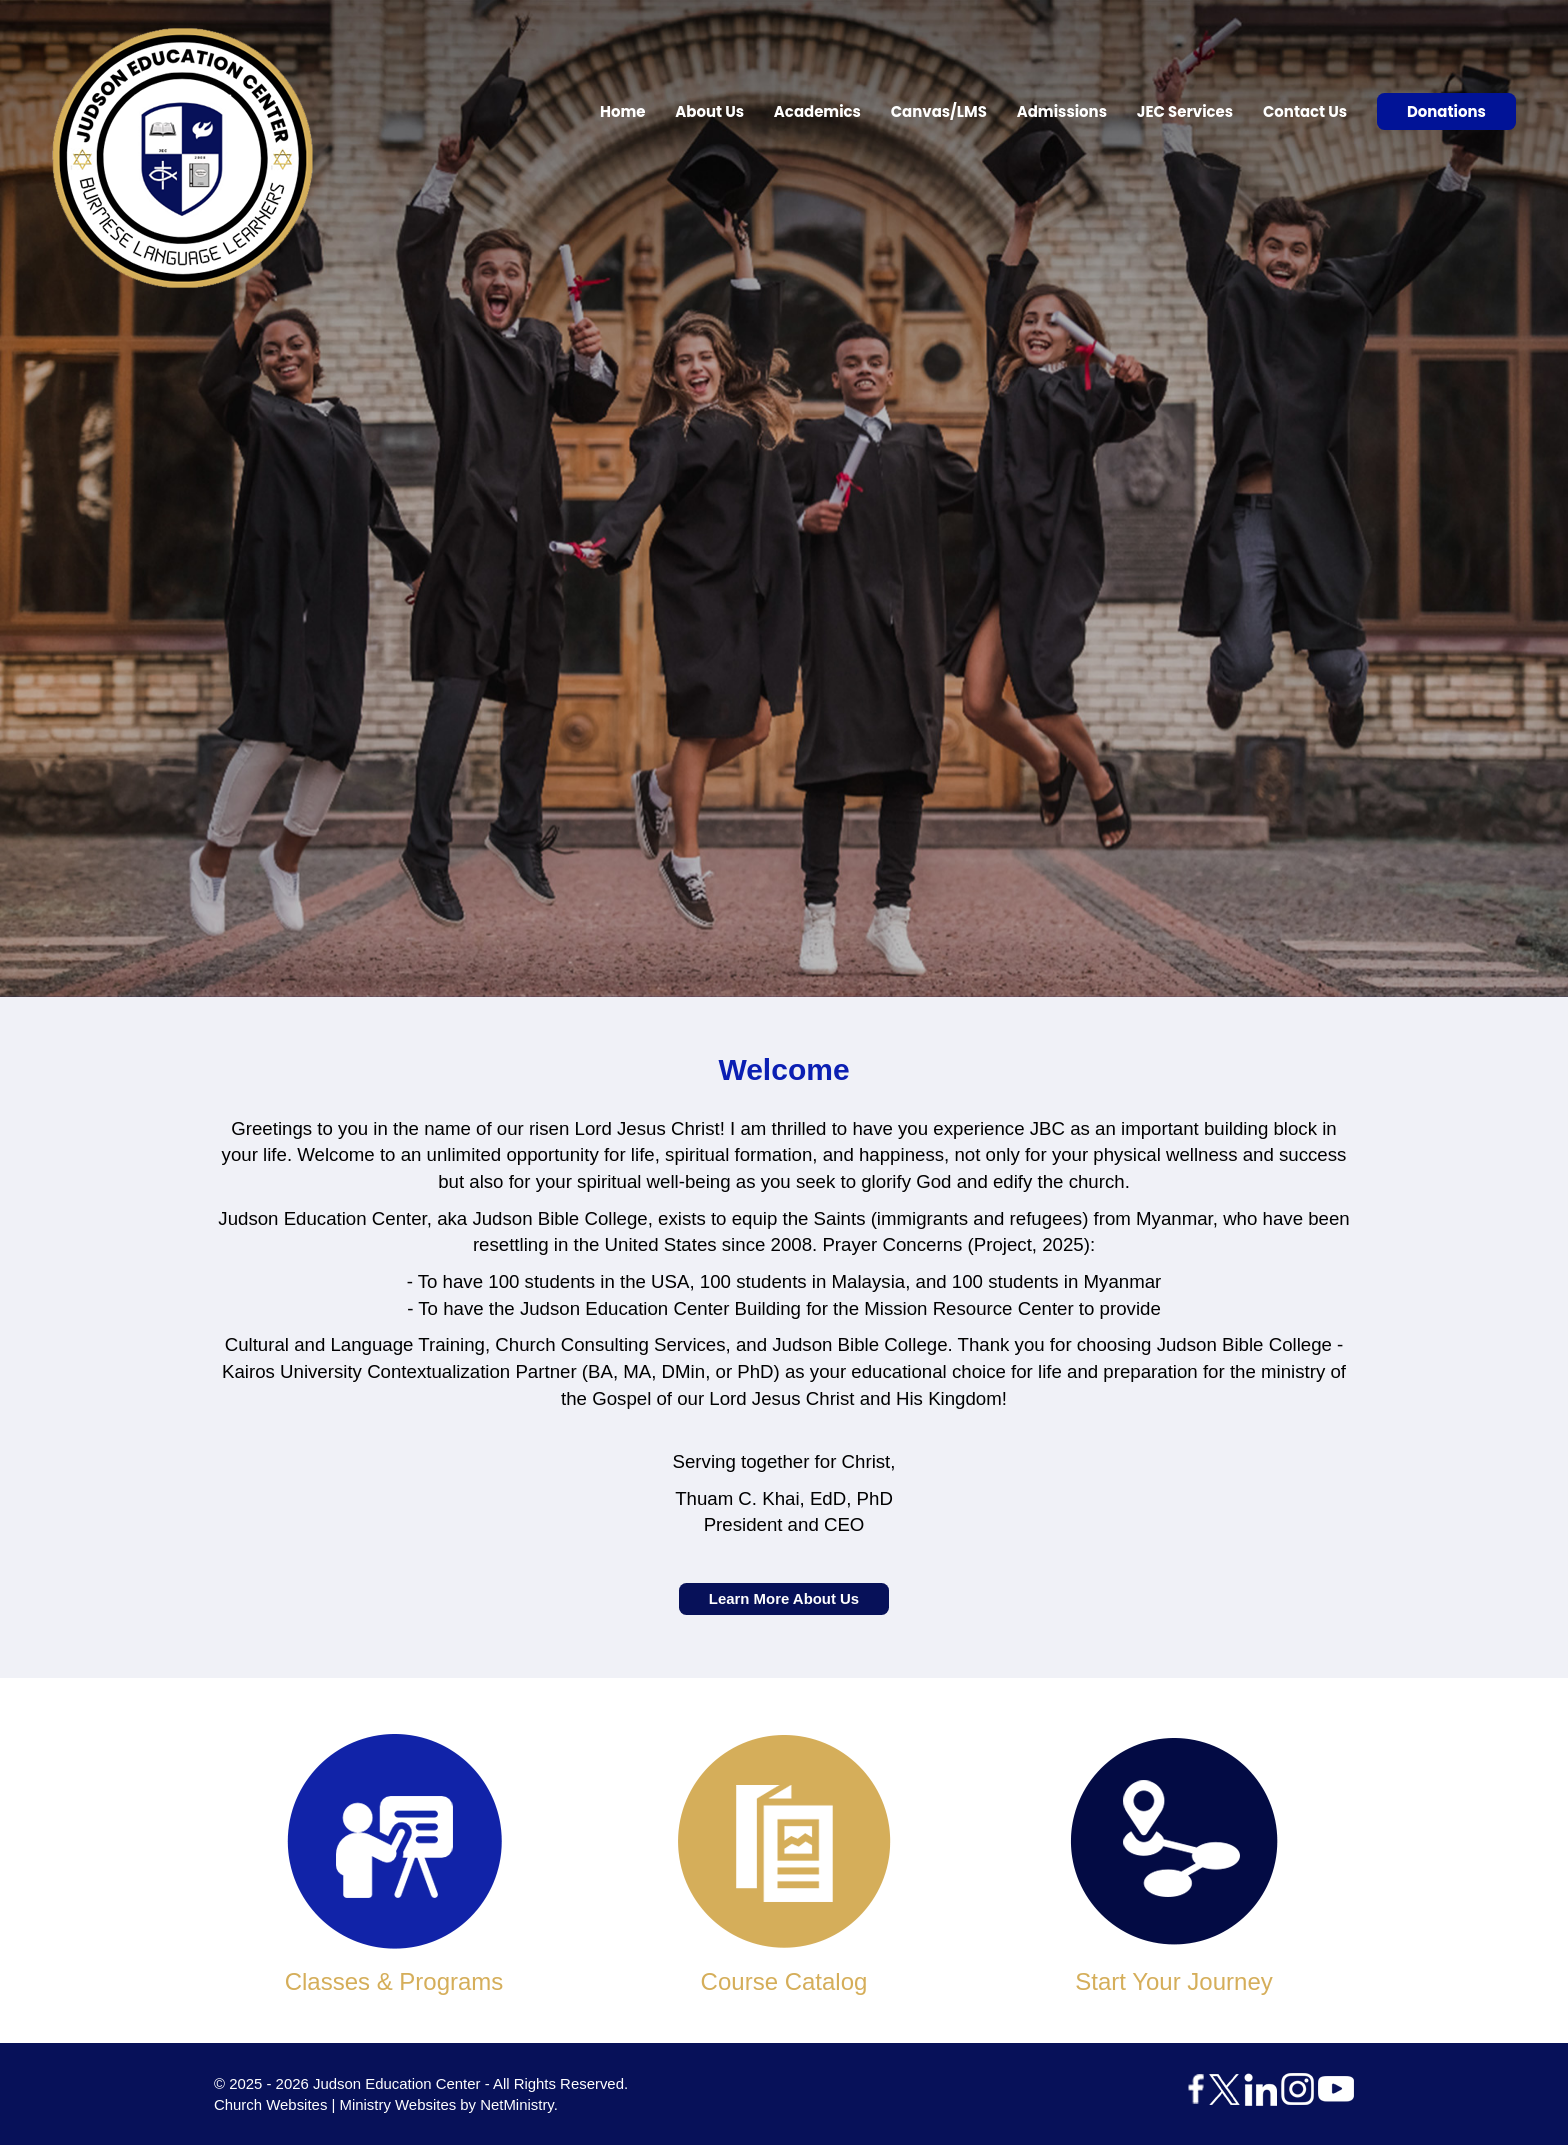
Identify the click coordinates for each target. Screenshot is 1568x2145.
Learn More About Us (784, 1599)
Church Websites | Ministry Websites (337, 2104)
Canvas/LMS (939, 111)
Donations (1446, 111)
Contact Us (1305, 111)
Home (622, 111)
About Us (709, 111)
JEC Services (1185, 111)
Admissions (1062, 111)
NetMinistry (517, 2104)
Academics (817, 111)
